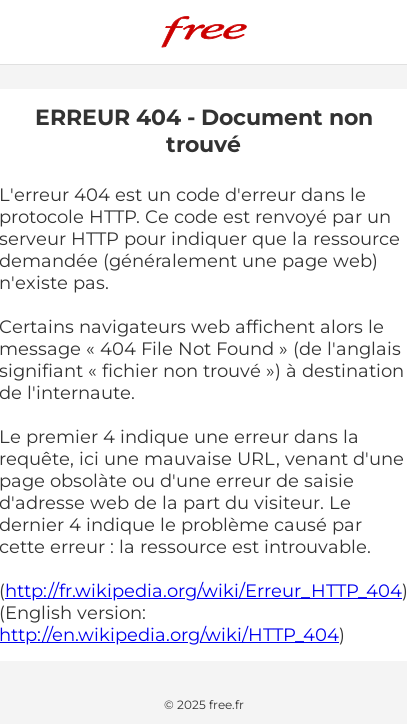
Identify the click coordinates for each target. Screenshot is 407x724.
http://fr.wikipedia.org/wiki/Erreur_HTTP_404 (203, 591)
